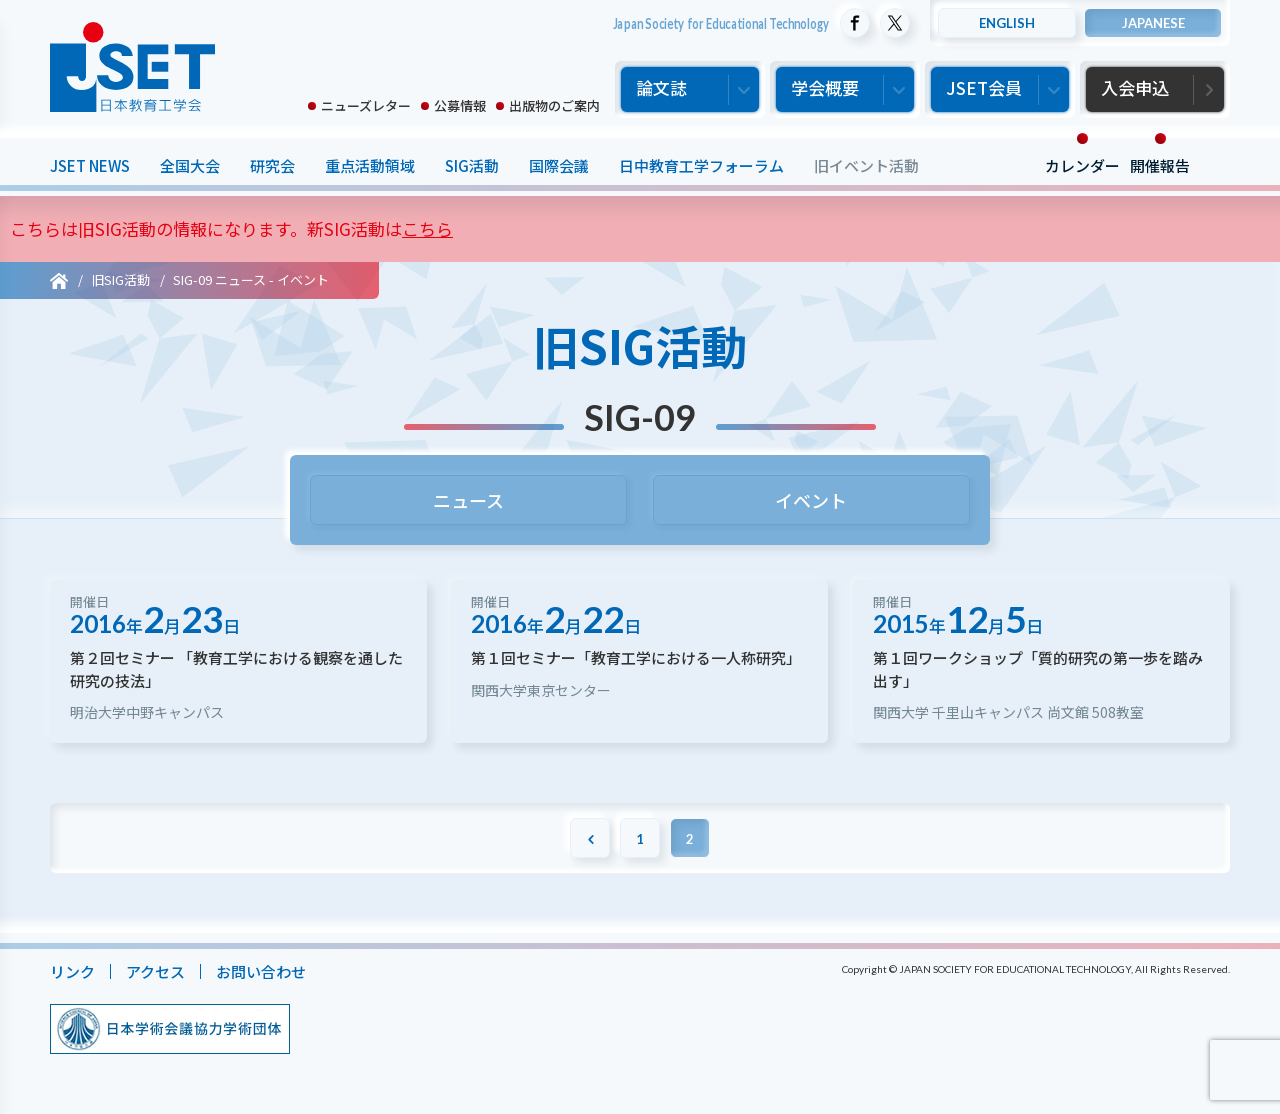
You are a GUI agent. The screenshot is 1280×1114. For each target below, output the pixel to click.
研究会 (272, 165)
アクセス (155, 971)
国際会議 (559, 165)
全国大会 (190, 165)
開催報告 (1160, 165)
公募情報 (460, 105)
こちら (427, 228)
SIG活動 (472, 165)
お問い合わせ (261, 971)
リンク (72, 971)
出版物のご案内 (554, 105)
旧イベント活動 (866, 165)
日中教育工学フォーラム (701, 165)
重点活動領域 (370, 165)
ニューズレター (366, 105)
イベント (812, 500)
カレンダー (1082, 165)
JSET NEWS (90, 165)
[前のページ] (590, 838)
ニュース (468, 500)
